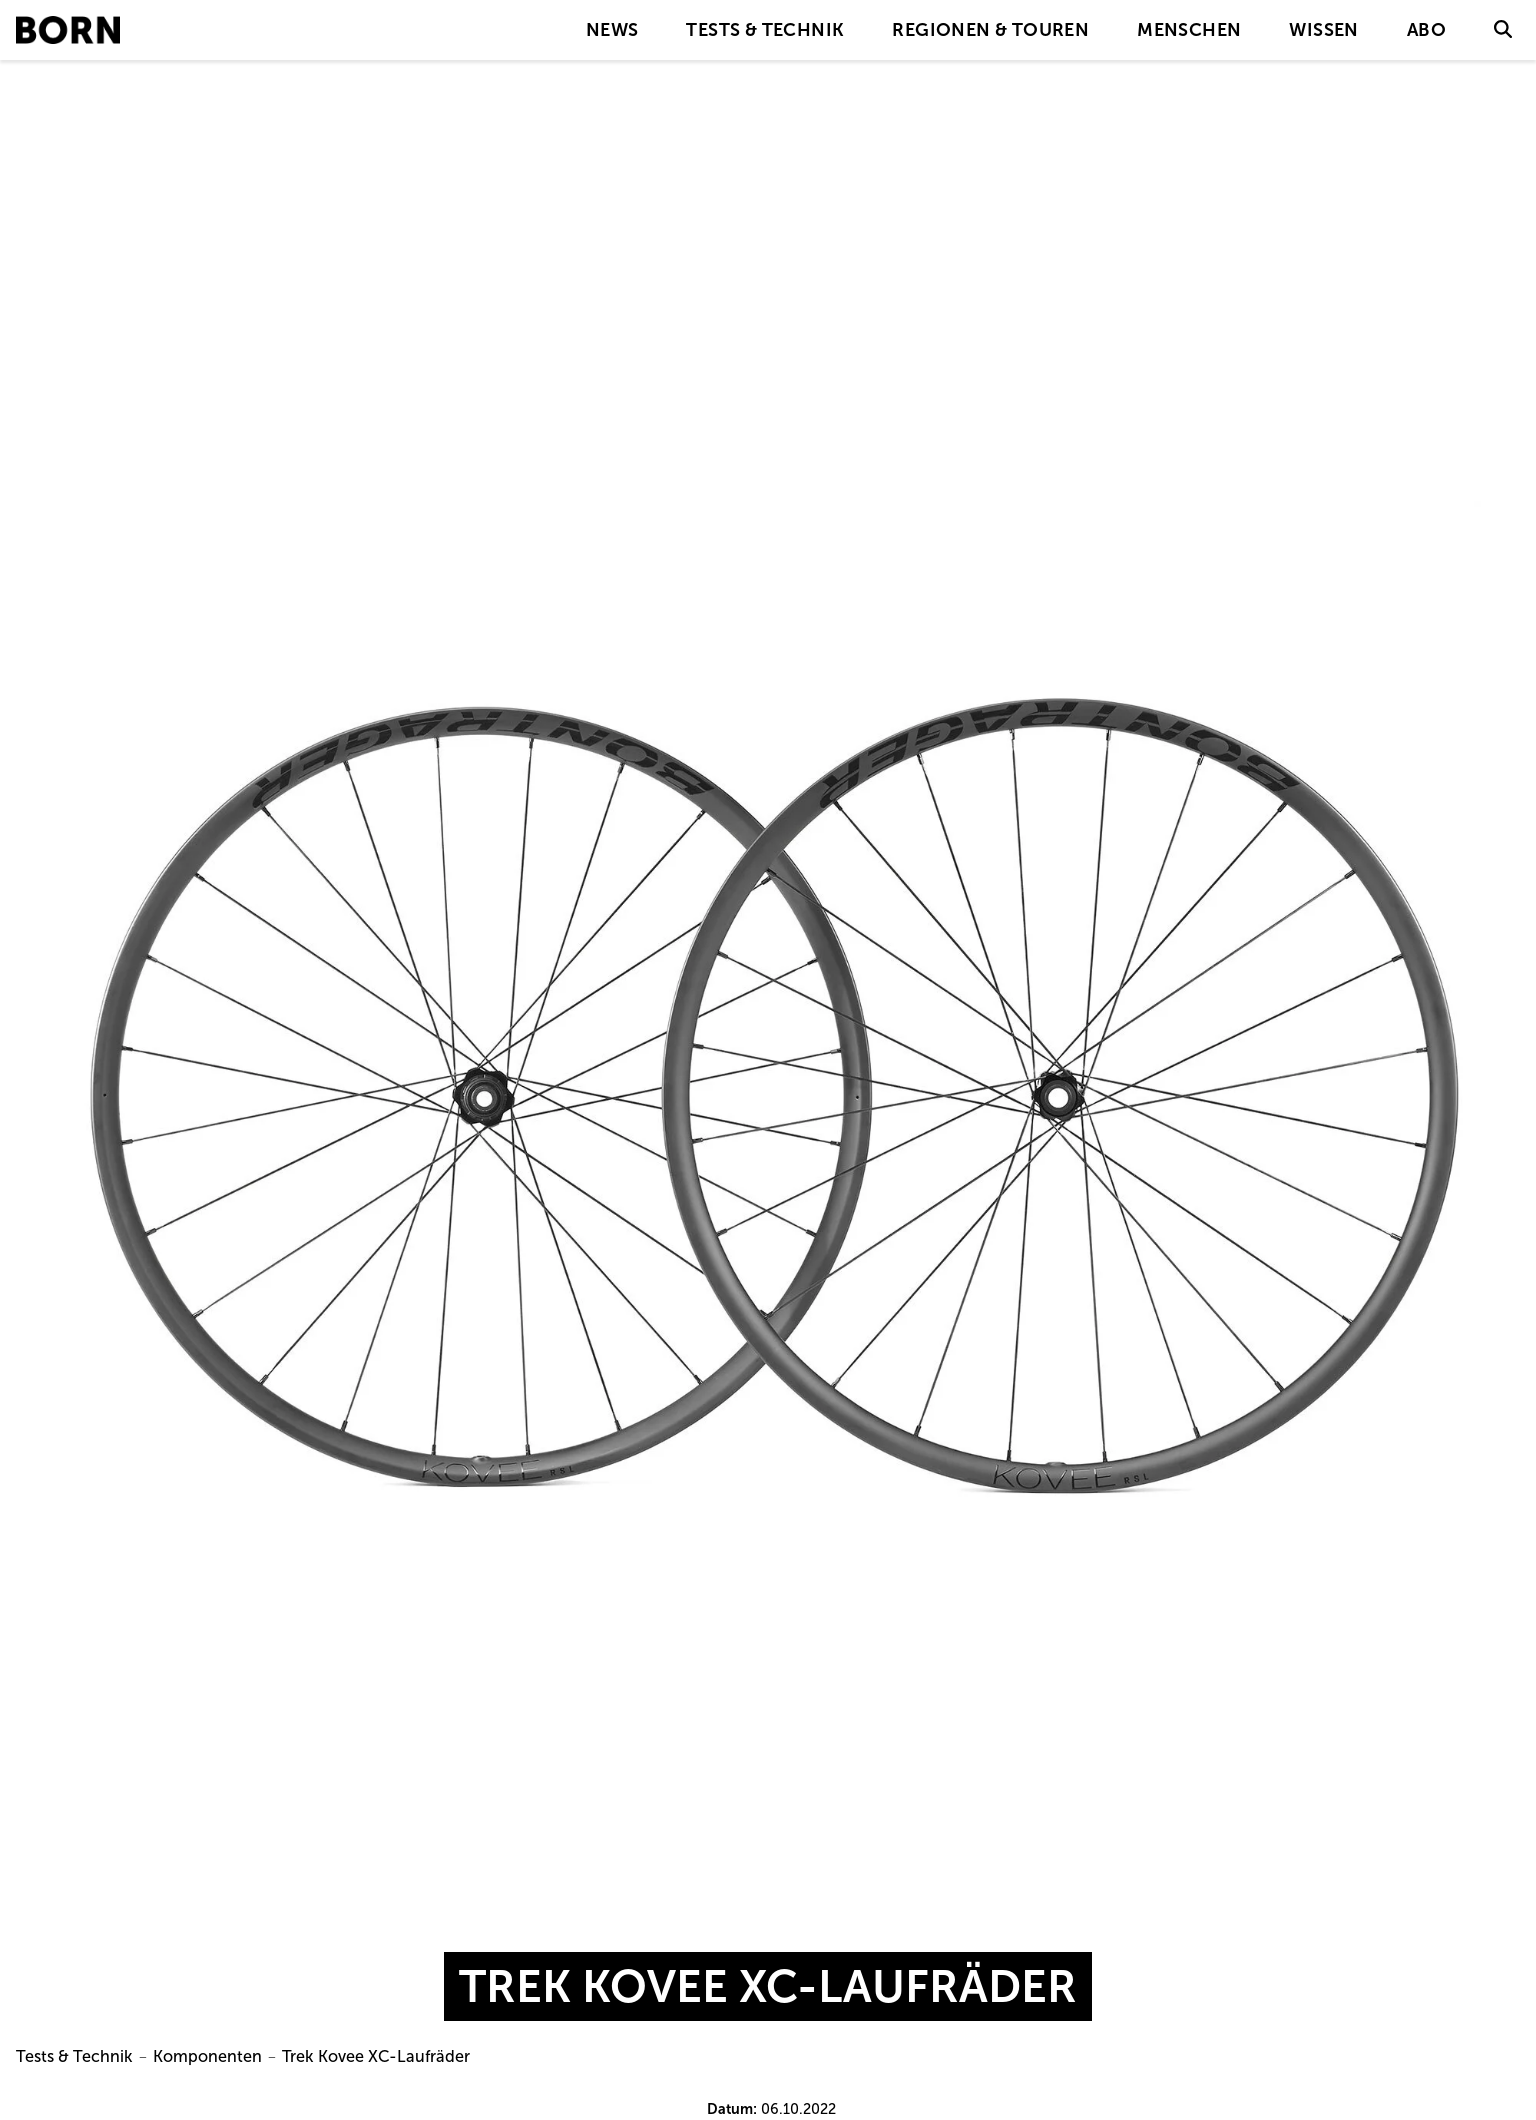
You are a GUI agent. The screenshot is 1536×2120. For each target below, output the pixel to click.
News (612, 30)
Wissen (1323, 30)
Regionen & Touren (990, 30)
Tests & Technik (765, 30)
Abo (1426, 30)
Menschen (1189, 30)
